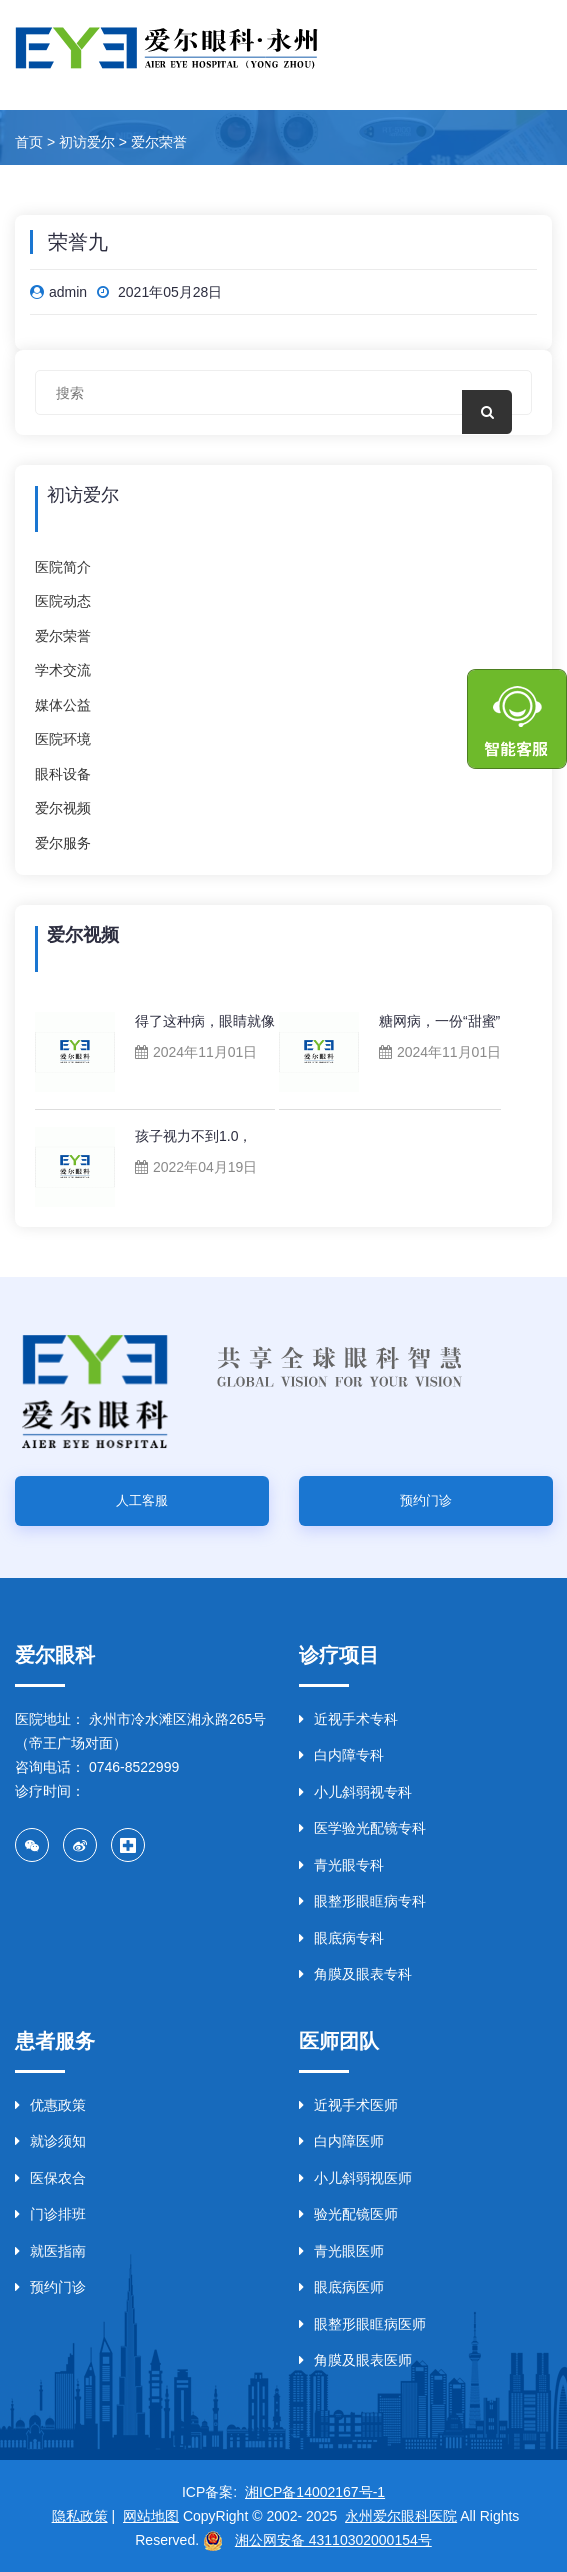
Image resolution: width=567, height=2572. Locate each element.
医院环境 (63, 739)
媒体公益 (63, 705)
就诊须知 (50, 2141)
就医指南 (50, 2251)
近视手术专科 (348, 1719)
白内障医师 (341, 2141)
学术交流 (63, 670)
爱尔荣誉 (159, 142)
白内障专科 (341, 1755)
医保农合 (50, 2178)
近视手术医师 (348, 2105)
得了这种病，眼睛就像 (205, 1021)
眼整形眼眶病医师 (362, 2324)
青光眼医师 (341, 2251)
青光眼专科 (341, 1865)
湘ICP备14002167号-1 (315, 2492)
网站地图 (151, 2516)
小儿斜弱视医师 (355, 2178)
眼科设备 (63, 774)
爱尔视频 (63, 808)
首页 (29, 142)
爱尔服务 (63, 843)
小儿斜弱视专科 (355, 1792)
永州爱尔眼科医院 (401, 2516)
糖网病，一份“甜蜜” (439, 1021)
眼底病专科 (341, 1938)
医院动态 (63, 601)
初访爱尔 (87, 142)
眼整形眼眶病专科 (362, 1901)
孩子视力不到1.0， (193, 1136)
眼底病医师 (341, 2287)
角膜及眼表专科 (355, 1974)
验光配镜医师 (348, 2214)
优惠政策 (50, 2105)
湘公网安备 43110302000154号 (333, 2540)
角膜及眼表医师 (355, 2360)
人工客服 (142, 1500)
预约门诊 (425, 1500)
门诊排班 (50, 2214)
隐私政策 (80, 2516)
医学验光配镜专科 (362, 1828)
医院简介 (63, 567)
